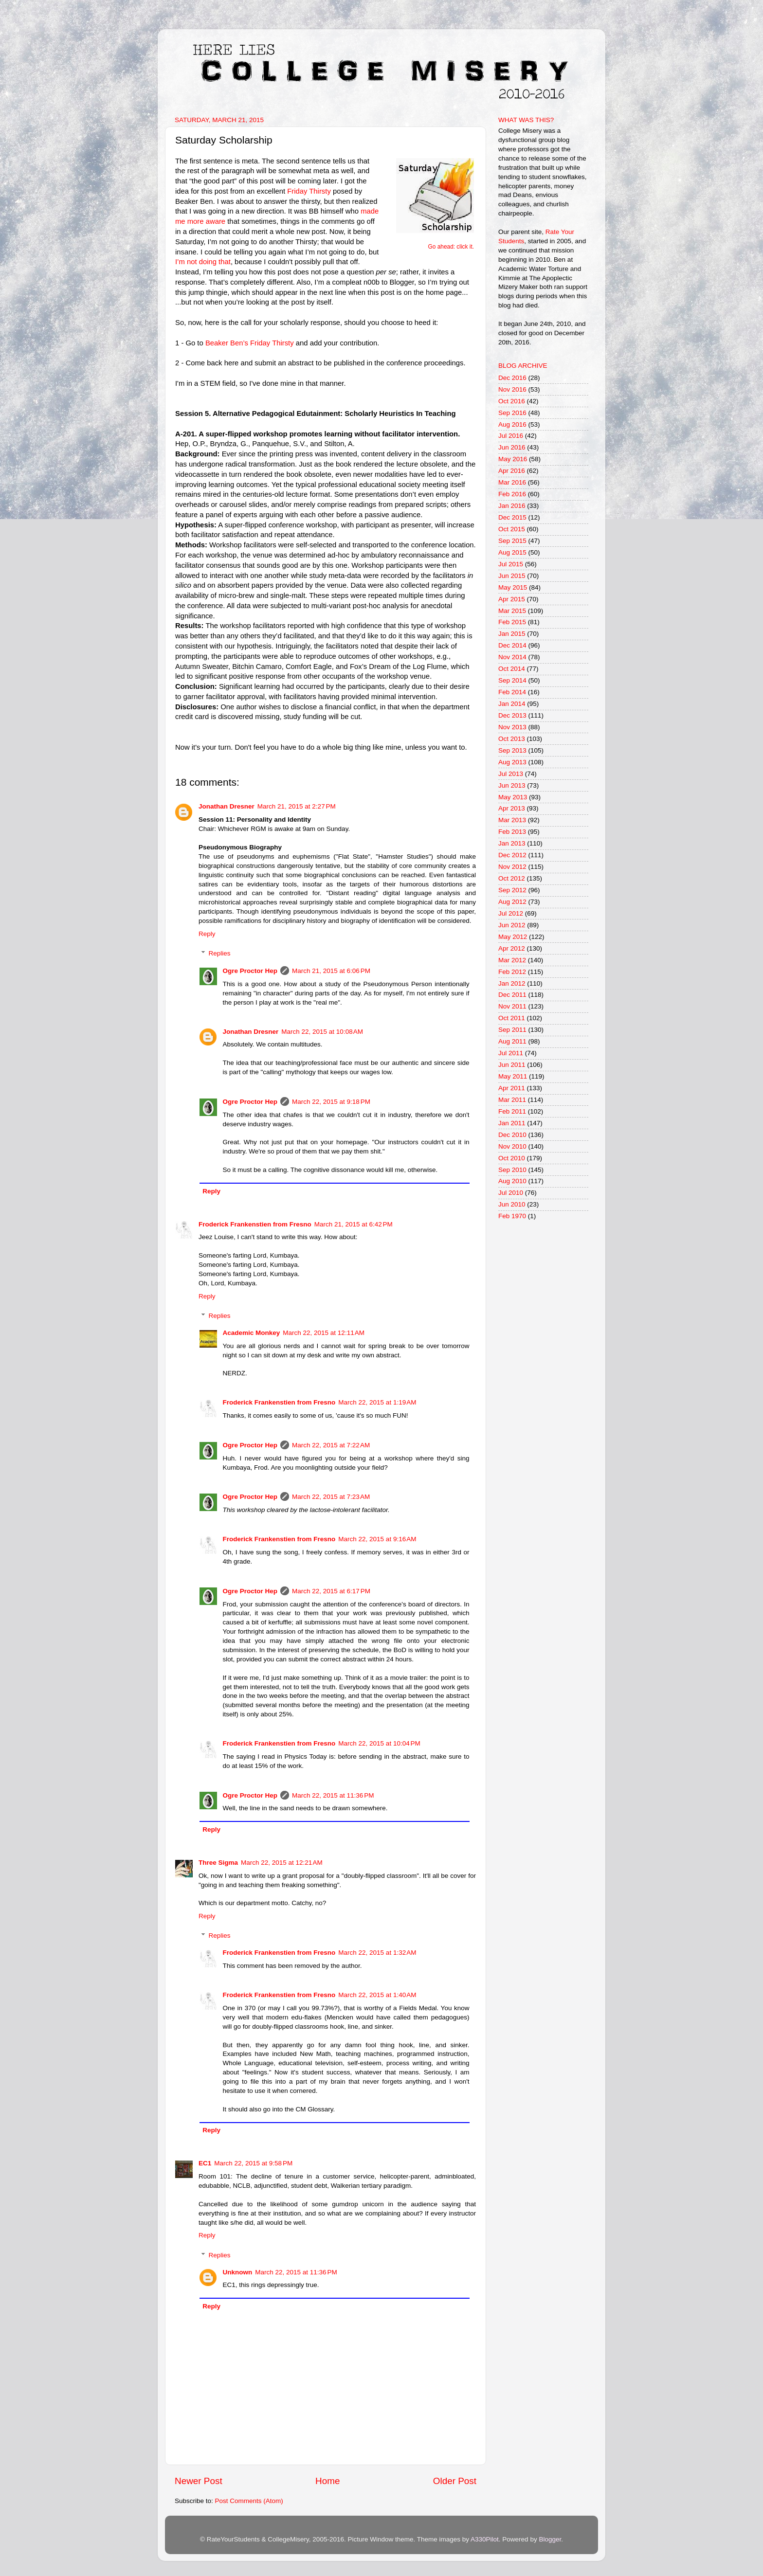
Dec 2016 (512, 377)
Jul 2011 (510, 1053)
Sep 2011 (512, 1029)
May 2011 (512, 1076)
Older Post (454, 2481)
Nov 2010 (512, 1146)
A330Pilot (485, 2539)
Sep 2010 (512, 1169)
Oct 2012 (511, 878)
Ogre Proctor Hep (250, 970)
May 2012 (512, 936)
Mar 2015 (512, 610)
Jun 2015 (512, 575)
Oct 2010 (511, 1158)
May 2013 (512, 797)
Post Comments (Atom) (249, 2500)
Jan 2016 (512, 505)
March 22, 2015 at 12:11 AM (323, 1332)
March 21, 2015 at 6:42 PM (353, 1224)
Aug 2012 (512, 901)
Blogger (550, 2539)
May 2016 (512, 459)
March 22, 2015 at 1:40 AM (377, 1995)
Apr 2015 (511, 599)
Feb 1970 (512, 1216)
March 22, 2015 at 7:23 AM (331, 1496)
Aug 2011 (512, 1041)
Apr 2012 (511, 948)
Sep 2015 (512, 540)
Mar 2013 (512, 820)
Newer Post (198, 2481)
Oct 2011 (511, 1018)
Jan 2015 (512, 633)
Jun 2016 (512, 447)
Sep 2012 (512, 890)
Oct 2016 (511, 401)
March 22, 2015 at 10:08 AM (322, 1031)
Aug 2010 (512, 1181)
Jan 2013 (512, 843)
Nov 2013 (512, 727)
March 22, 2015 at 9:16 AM (377, 1539)
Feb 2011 (512, 1111)
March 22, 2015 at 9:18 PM (331, 1101)
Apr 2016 (511, 470)
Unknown (238, 2272)
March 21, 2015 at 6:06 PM (331, 970)
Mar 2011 (512, 1099)
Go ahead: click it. (451, 246)
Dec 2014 (512, 645)
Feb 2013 (512, 831)
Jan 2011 (512, 1123)
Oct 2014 (511, 668)
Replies (220, 953)
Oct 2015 (511, 529)
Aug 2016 (512, 424)
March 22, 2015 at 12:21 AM (282, 1862)
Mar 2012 (512, 960)
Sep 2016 (512, 412)
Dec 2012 (512, 855)
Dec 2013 (512, 715)
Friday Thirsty (309, 191)
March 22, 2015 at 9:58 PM (253, 2163)
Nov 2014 (512, 657)
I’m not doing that (203, 262)
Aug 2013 (512, 762)
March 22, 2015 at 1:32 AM (377, 1952)
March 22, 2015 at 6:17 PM (331, 1591)
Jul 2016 (510, 435)
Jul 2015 (510, 564)
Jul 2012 (510, 913)
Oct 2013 (511, 738)
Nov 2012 (512, 866)
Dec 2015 (512, 517)
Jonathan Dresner (226, 806)
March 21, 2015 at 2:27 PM (296, 806)
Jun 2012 (512, 925)
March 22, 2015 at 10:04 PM (379, 1743)
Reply (207, 933)
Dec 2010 (512, 1134)
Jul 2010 (510, 1192)
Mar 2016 (512, 482)
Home (327, 2481)
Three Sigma (218, 1862)
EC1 (205, 2163)
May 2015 (512, 587)
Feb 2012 (512, 971)
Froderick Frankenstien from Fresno (255, 1224)
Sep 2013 (512, 750)
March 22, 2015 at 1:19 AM (377, 1402)
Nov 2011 (512, 1006)
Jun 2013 (512, 785)
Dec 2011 (512, 994)
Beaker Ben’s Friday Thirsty (249, 343)
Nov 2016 (512, 389)
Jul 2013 (510, 773)
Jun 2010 (512, 1204)
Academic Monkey (251, 1332)
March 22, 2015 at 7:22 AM (331, 1445)
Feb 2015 (512, 622)
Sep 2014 (512, 680)
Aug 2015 (512, 552)
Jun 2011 (512, 1064)
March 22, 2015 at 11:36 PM (333, 1795)
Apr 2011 (511, 1088)
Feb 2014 (512, 692)
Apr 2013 (511, 808)
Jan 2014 (512, 703)
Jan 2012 (512, 983)
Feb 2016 (512, 494)
